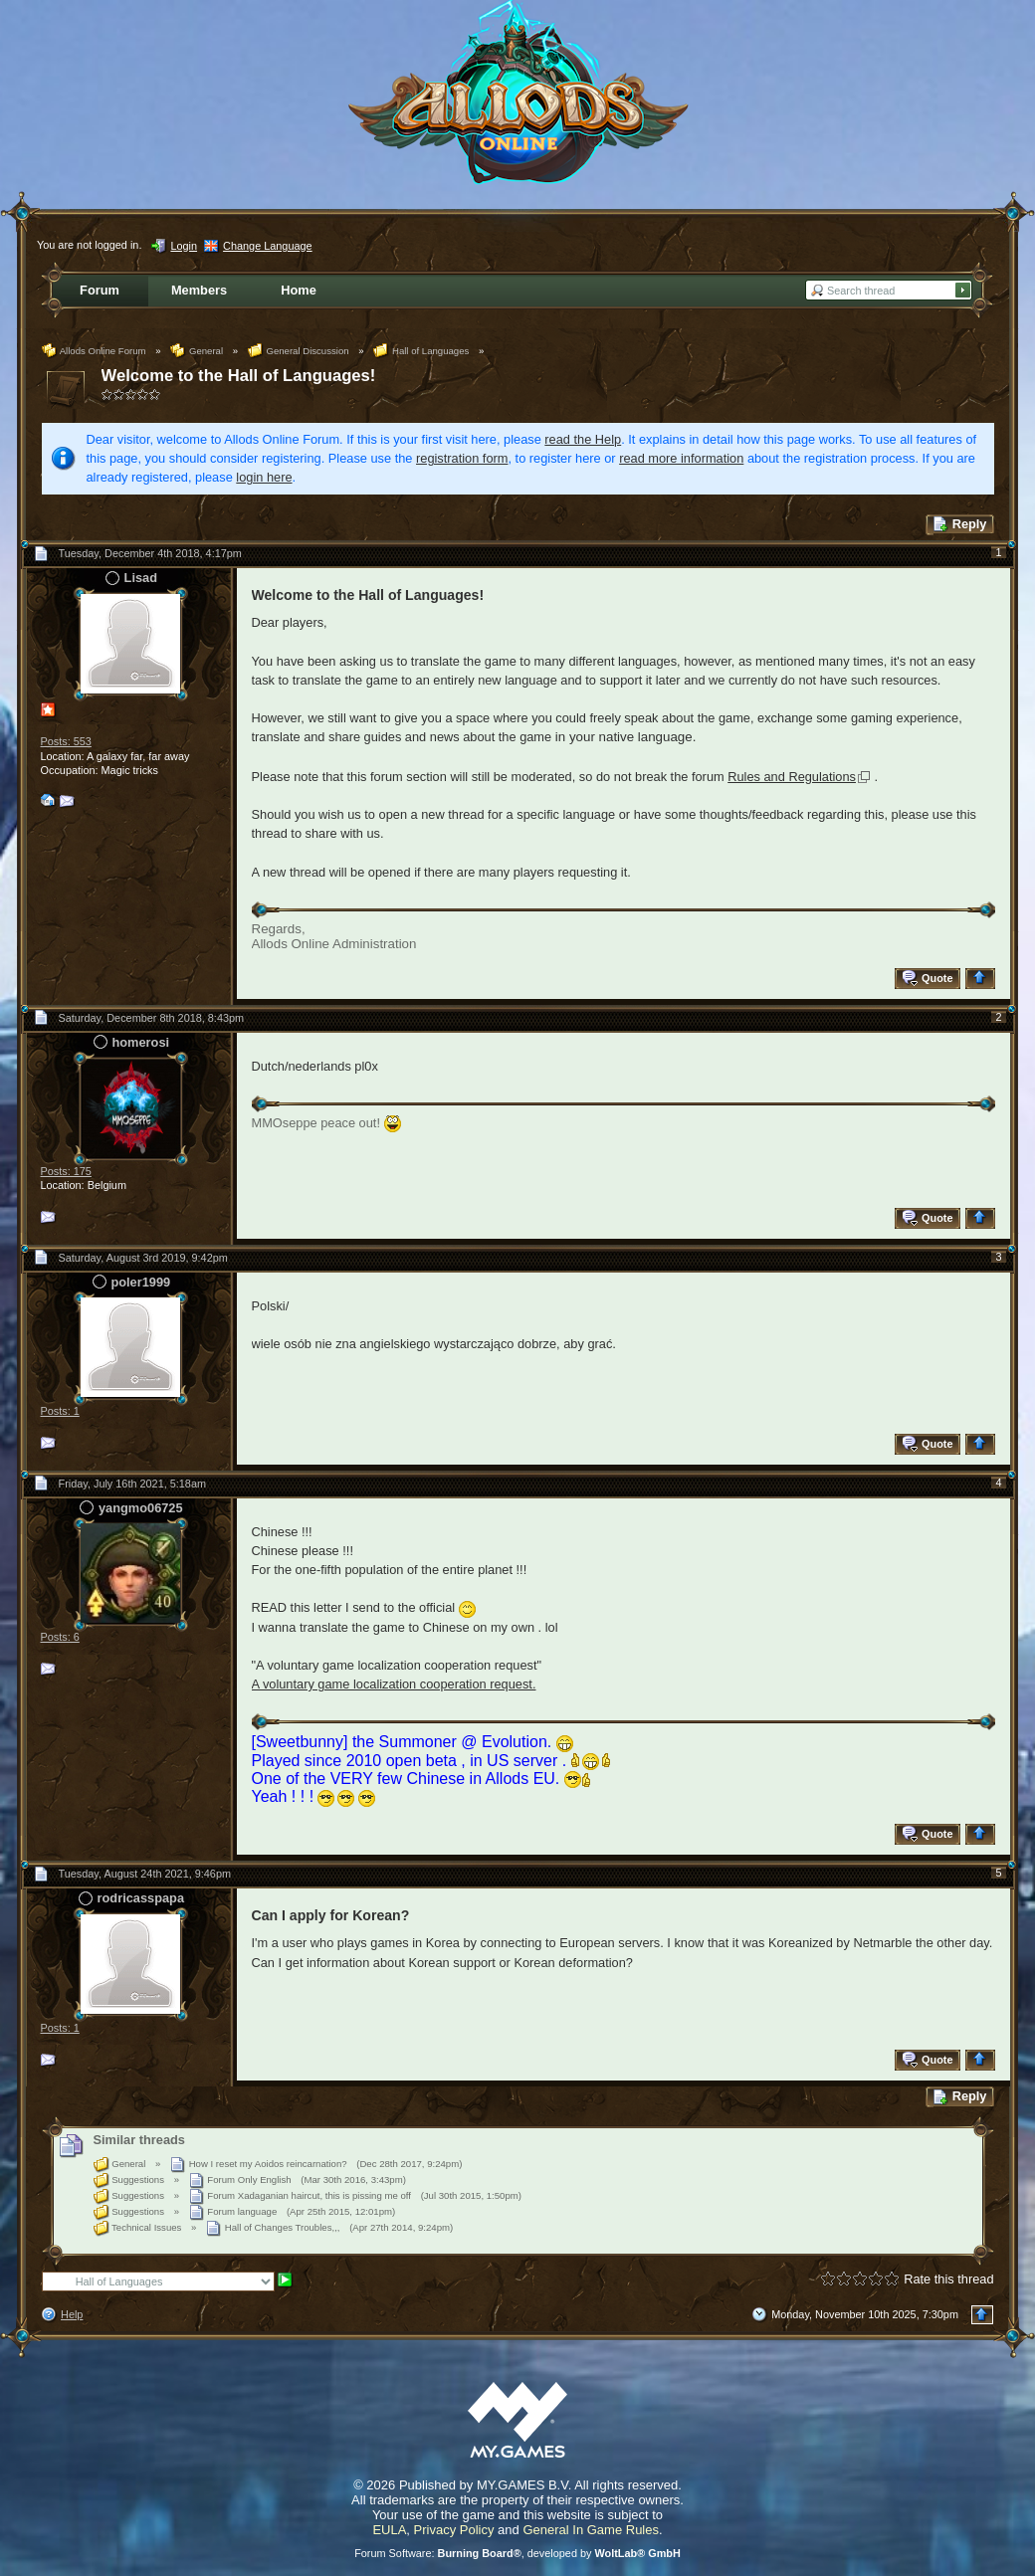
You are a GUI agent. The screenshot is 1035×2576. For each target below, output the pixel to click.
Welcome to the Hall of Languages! (239, 375)
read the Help (582, 439)
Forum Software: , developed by (517, 2553)
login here (264, 477)
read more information (681, 458)
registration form (462, 458)
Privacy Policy (454, 2529)
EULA (389, 2529)
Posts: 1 (60, 1411)
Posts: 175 (66, 1171)
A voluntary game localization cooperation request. (394, 1684)
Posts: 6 (60, 1637)
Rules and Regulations (791, 776)
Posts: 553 (66, 741)
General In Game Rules (590, 2529)
